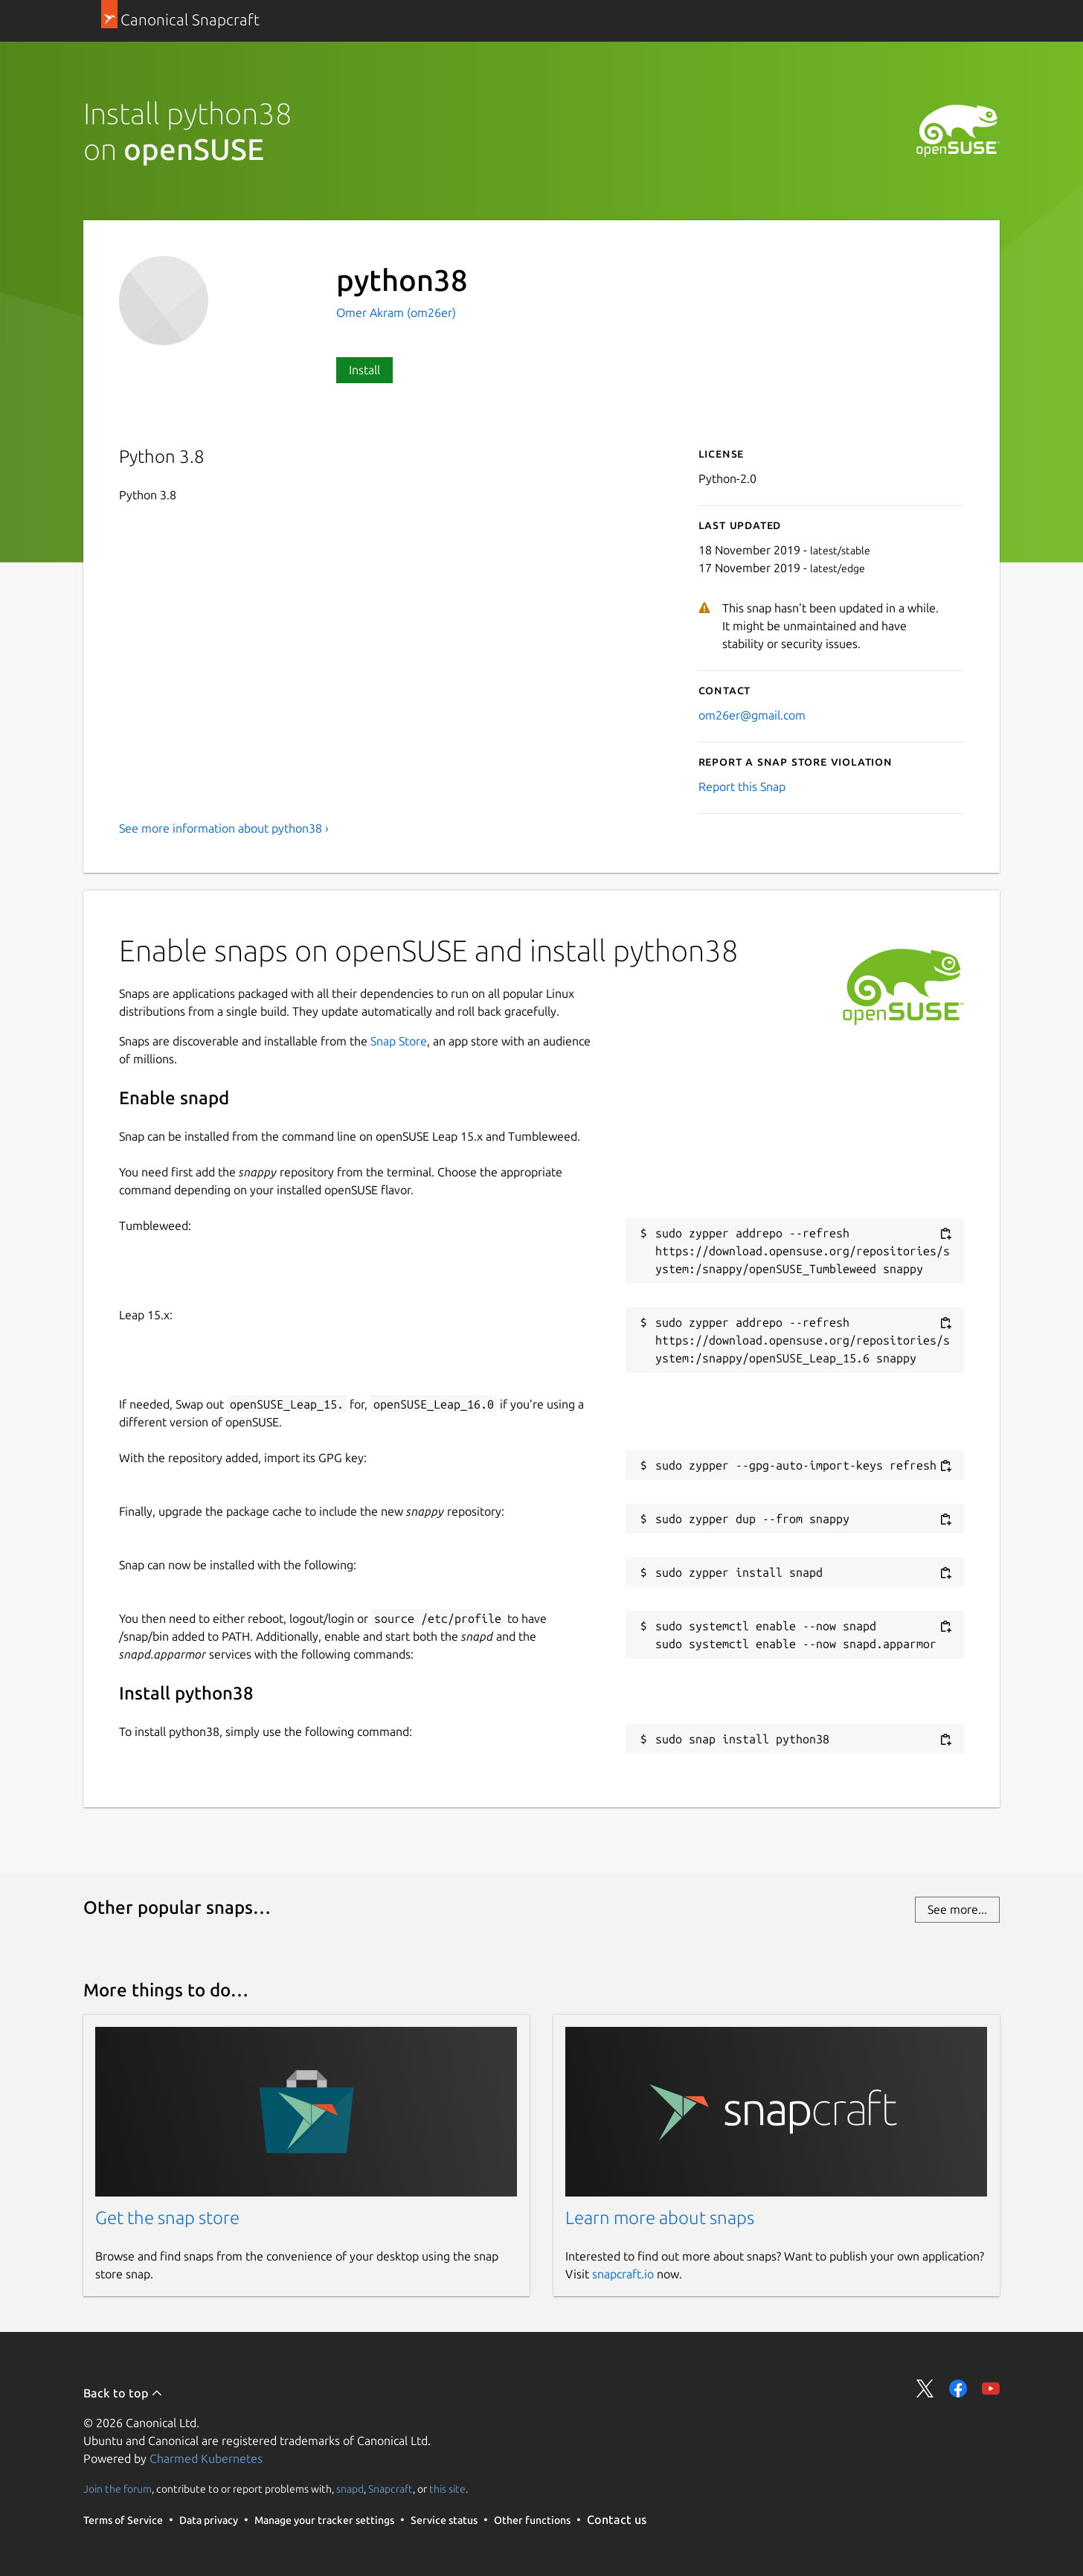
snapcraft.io (623, 2274)
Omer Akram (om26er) (396, 312)
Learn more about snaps (659, 2218)
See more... (957, 1909)
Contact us (616, 2519)
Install (364, 370)
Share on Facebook (958, 2388)
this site (447, 2489)
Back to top (123, 2393)
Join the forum (117, 2489)
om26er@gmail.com (752, 715)
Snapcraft (390, 2489)
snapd (350, 2489)
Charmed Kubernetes (206, 2458)
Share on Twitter (925, 2388)
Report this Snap (741, 786)
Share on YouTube (991, 2388)
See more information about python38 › (224, 828)
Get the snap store (167, 2218)
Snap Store (398, 1041)
